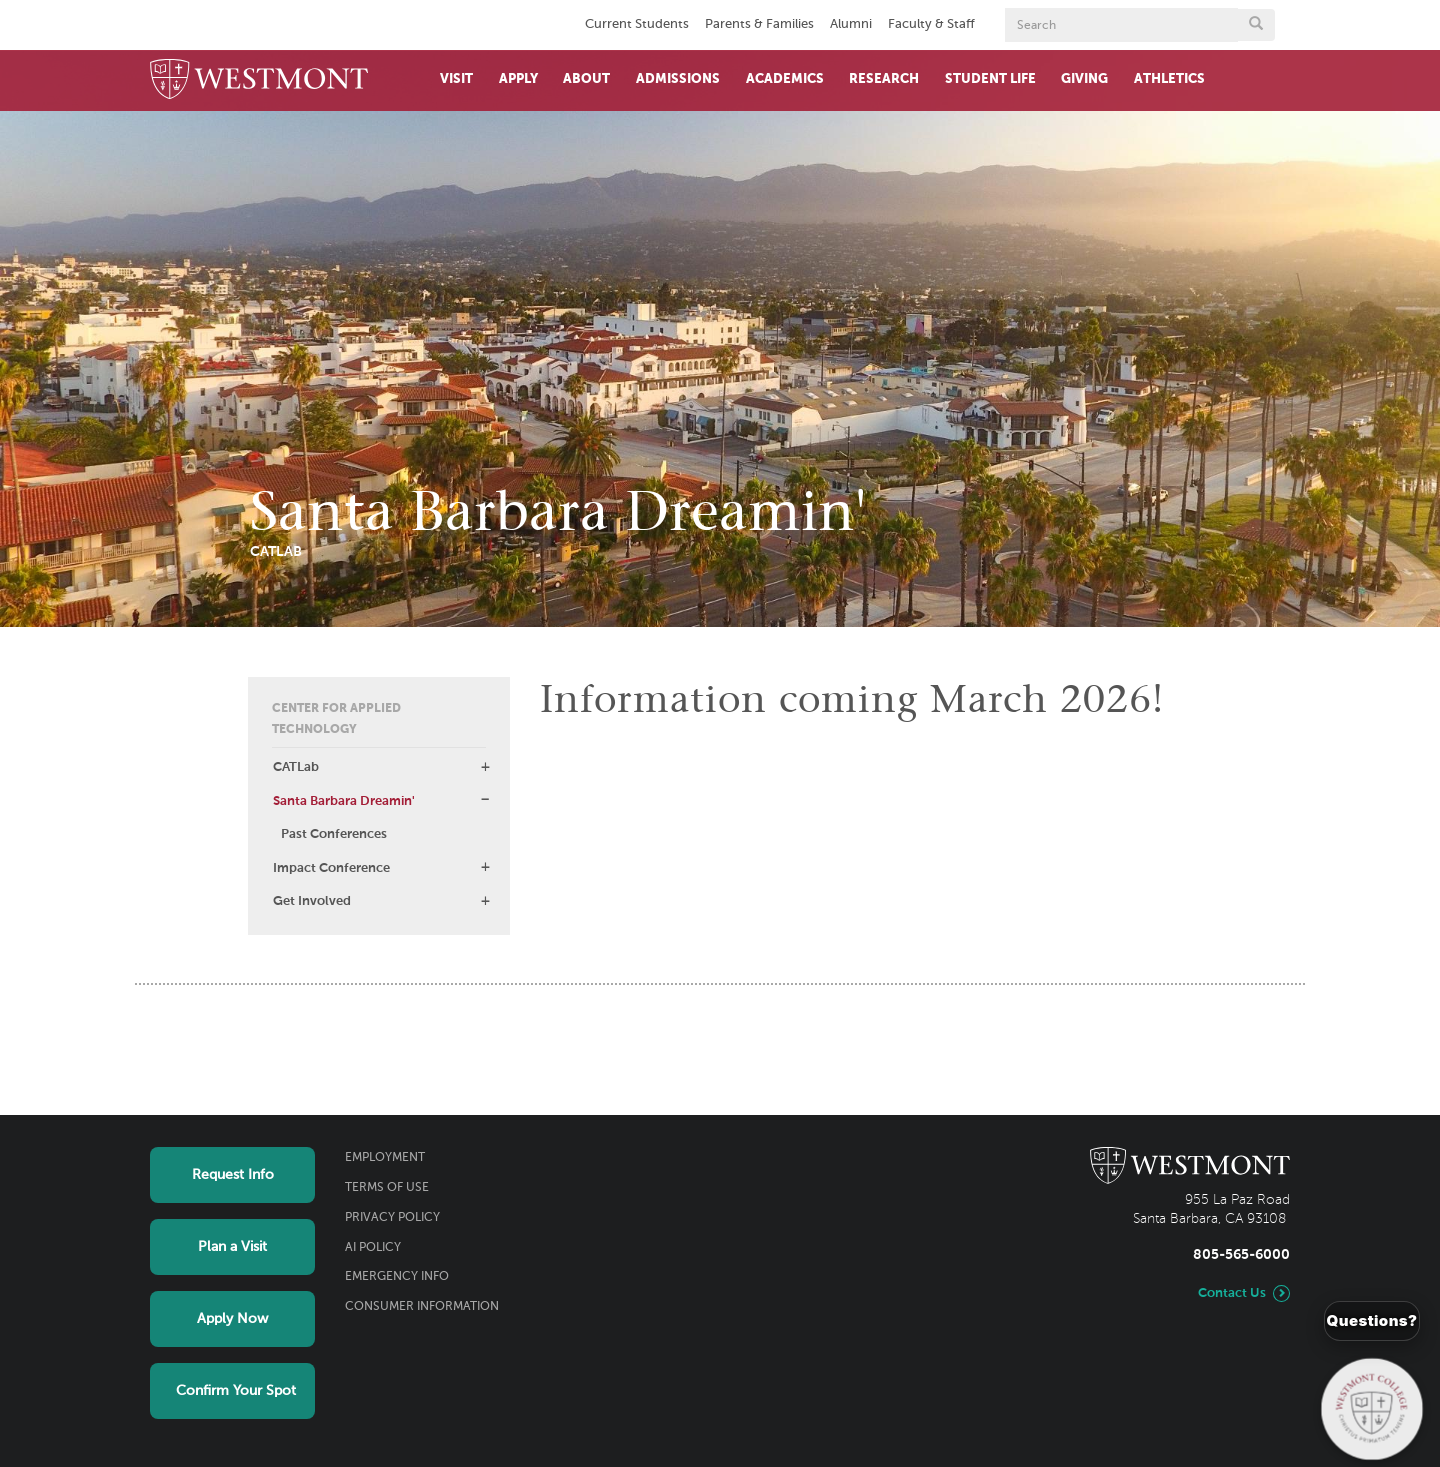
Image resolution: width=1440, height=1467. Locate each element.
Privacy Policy (392, 1218)
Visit (456, 79)
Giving (1084, 79)
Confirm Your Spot (236, 1391)
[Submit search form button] (1256, 25)
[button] (485, 767)
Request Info (233, 1175)
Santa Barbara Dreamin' (344, 801)
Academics (785, 79)
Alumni (851, 24)
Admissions (678, 79)
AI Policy (373, 1248)
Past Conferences (334, 834)
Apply (518, 79)
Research (884, 79)
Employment (385, 1158)
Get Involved (312, 901)
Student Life (990, 79)
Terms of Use (387, 1188)
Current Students (637, 24)
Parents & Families (759, 24)
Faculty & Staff (931, 24)
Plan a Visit (232, 1247)
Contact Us (1232, 1293)
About (586, 79)
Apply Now (232, 1319)
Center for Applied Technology (336, 719)
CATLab (296, 767)
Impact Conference (331, 868)
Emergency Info (397, 1277)
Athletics (1169, 79)
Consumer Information (422, 1307)
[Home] (259, 80)
